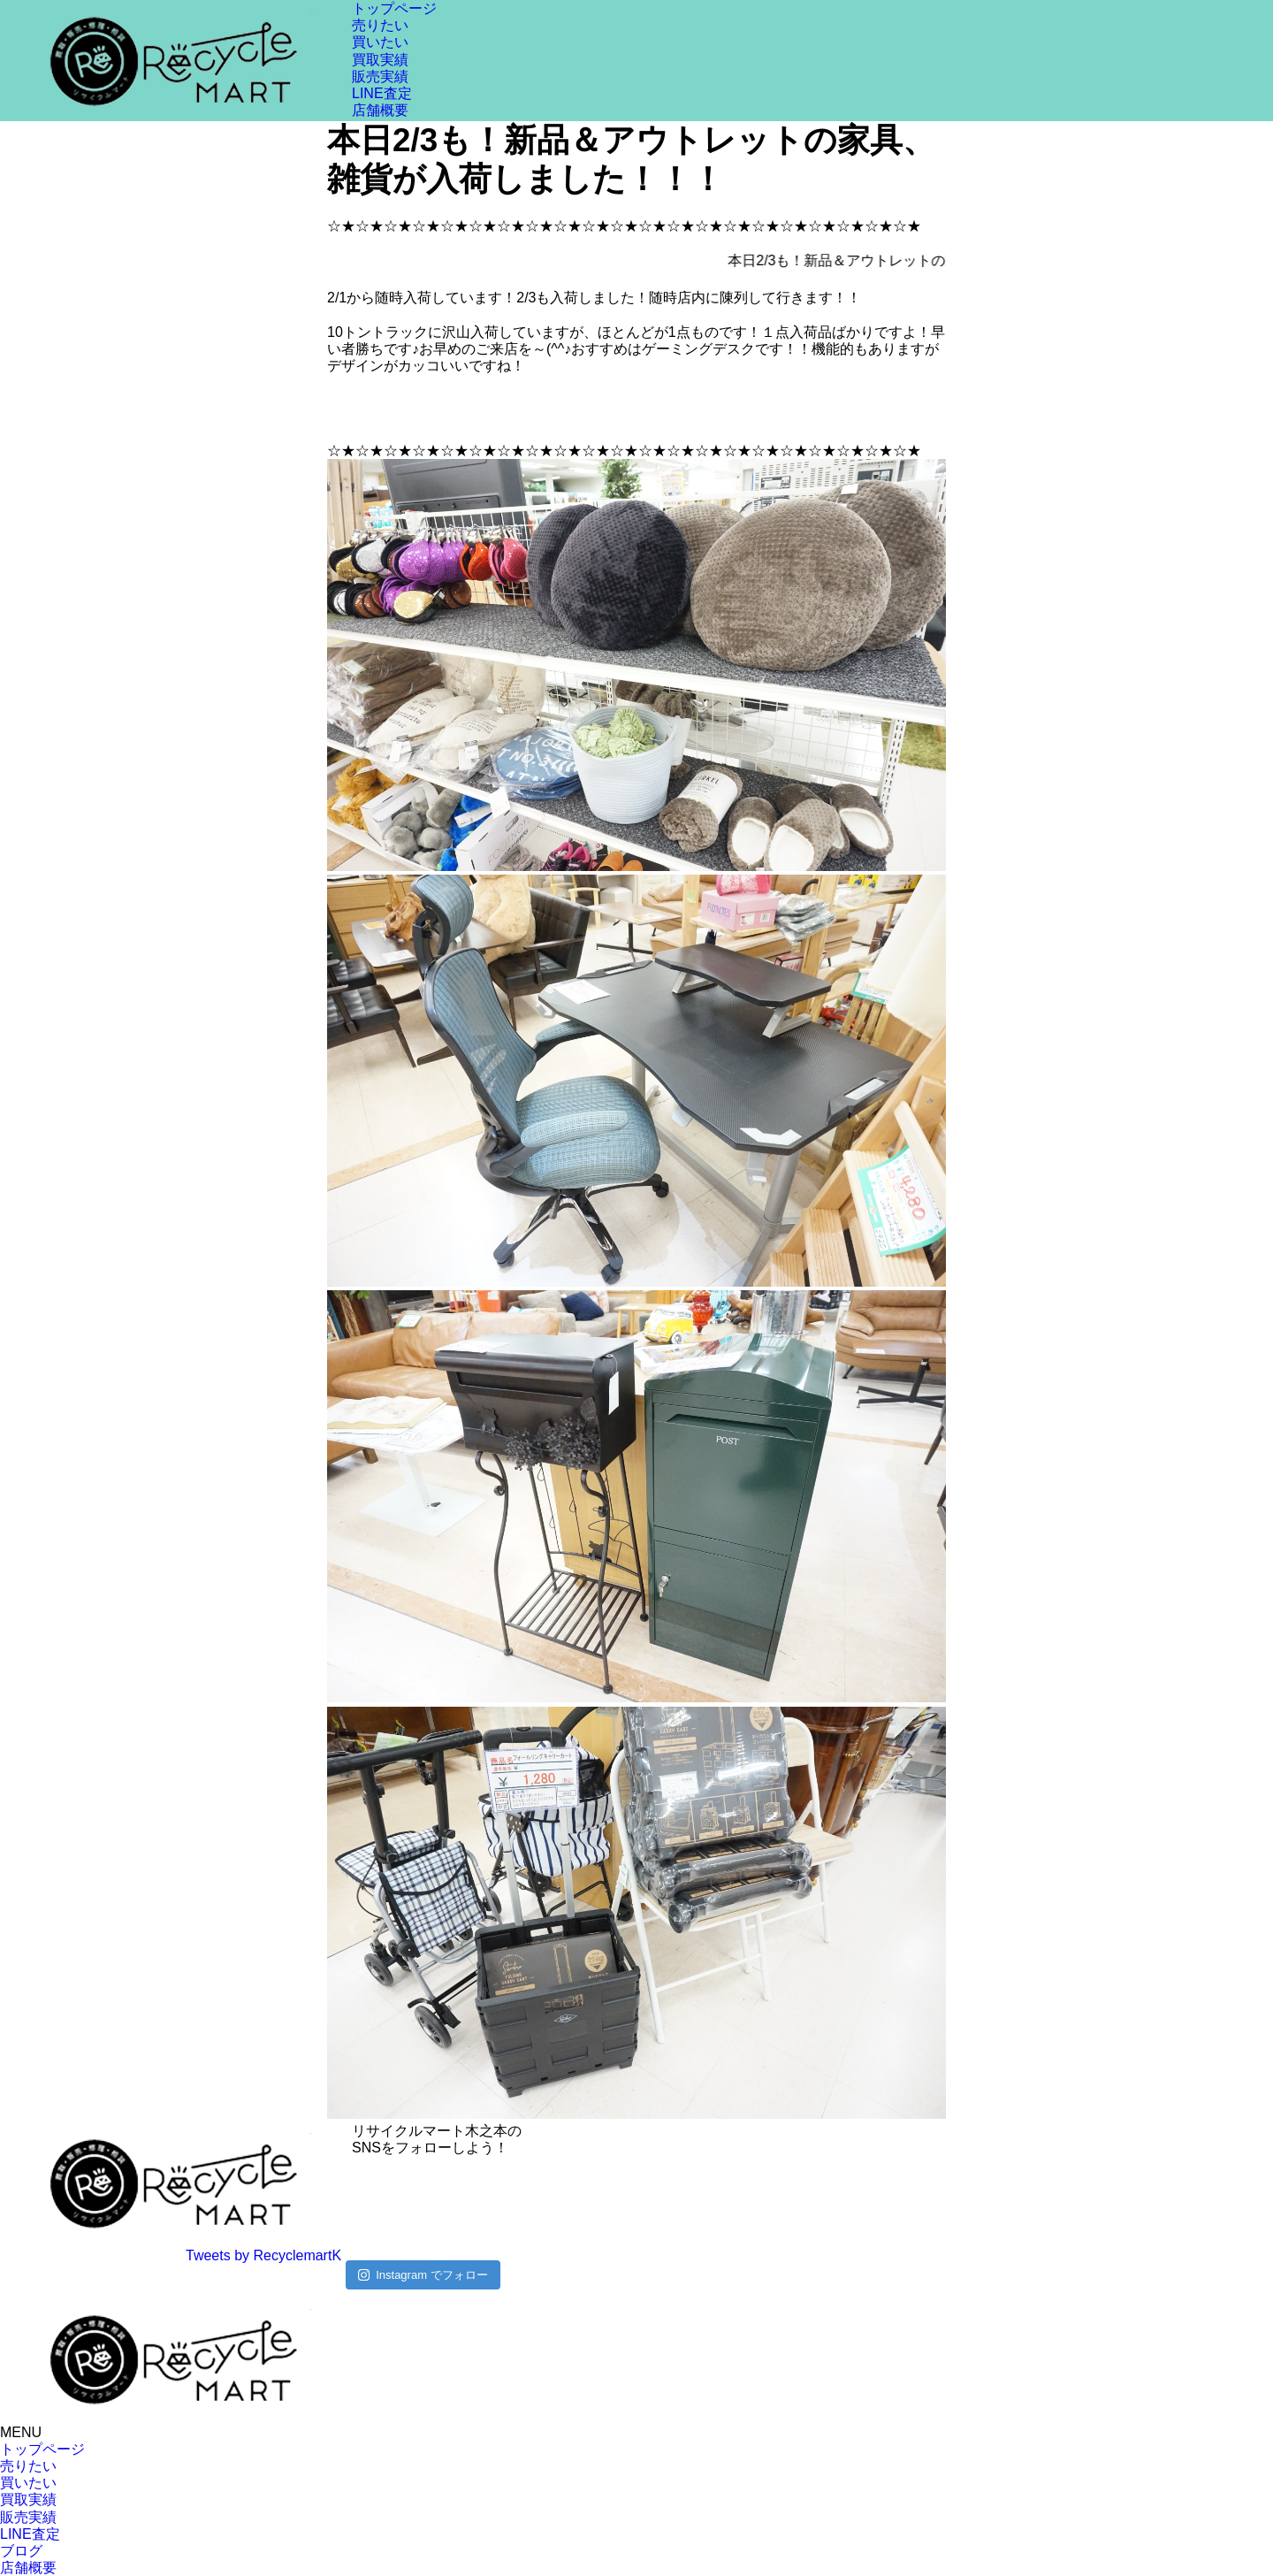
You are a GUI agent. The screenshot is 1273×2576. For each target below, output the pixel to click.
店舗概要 (380, 110)
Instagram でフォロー (423, 2275)
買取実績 (380, 59)
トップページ (394, 8)
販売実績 (380, 76)
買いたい (380, 42)
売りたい (380, 25)
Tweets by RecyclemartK (263, 2255)
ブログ (21, 2550)
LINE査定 (382, 93)
